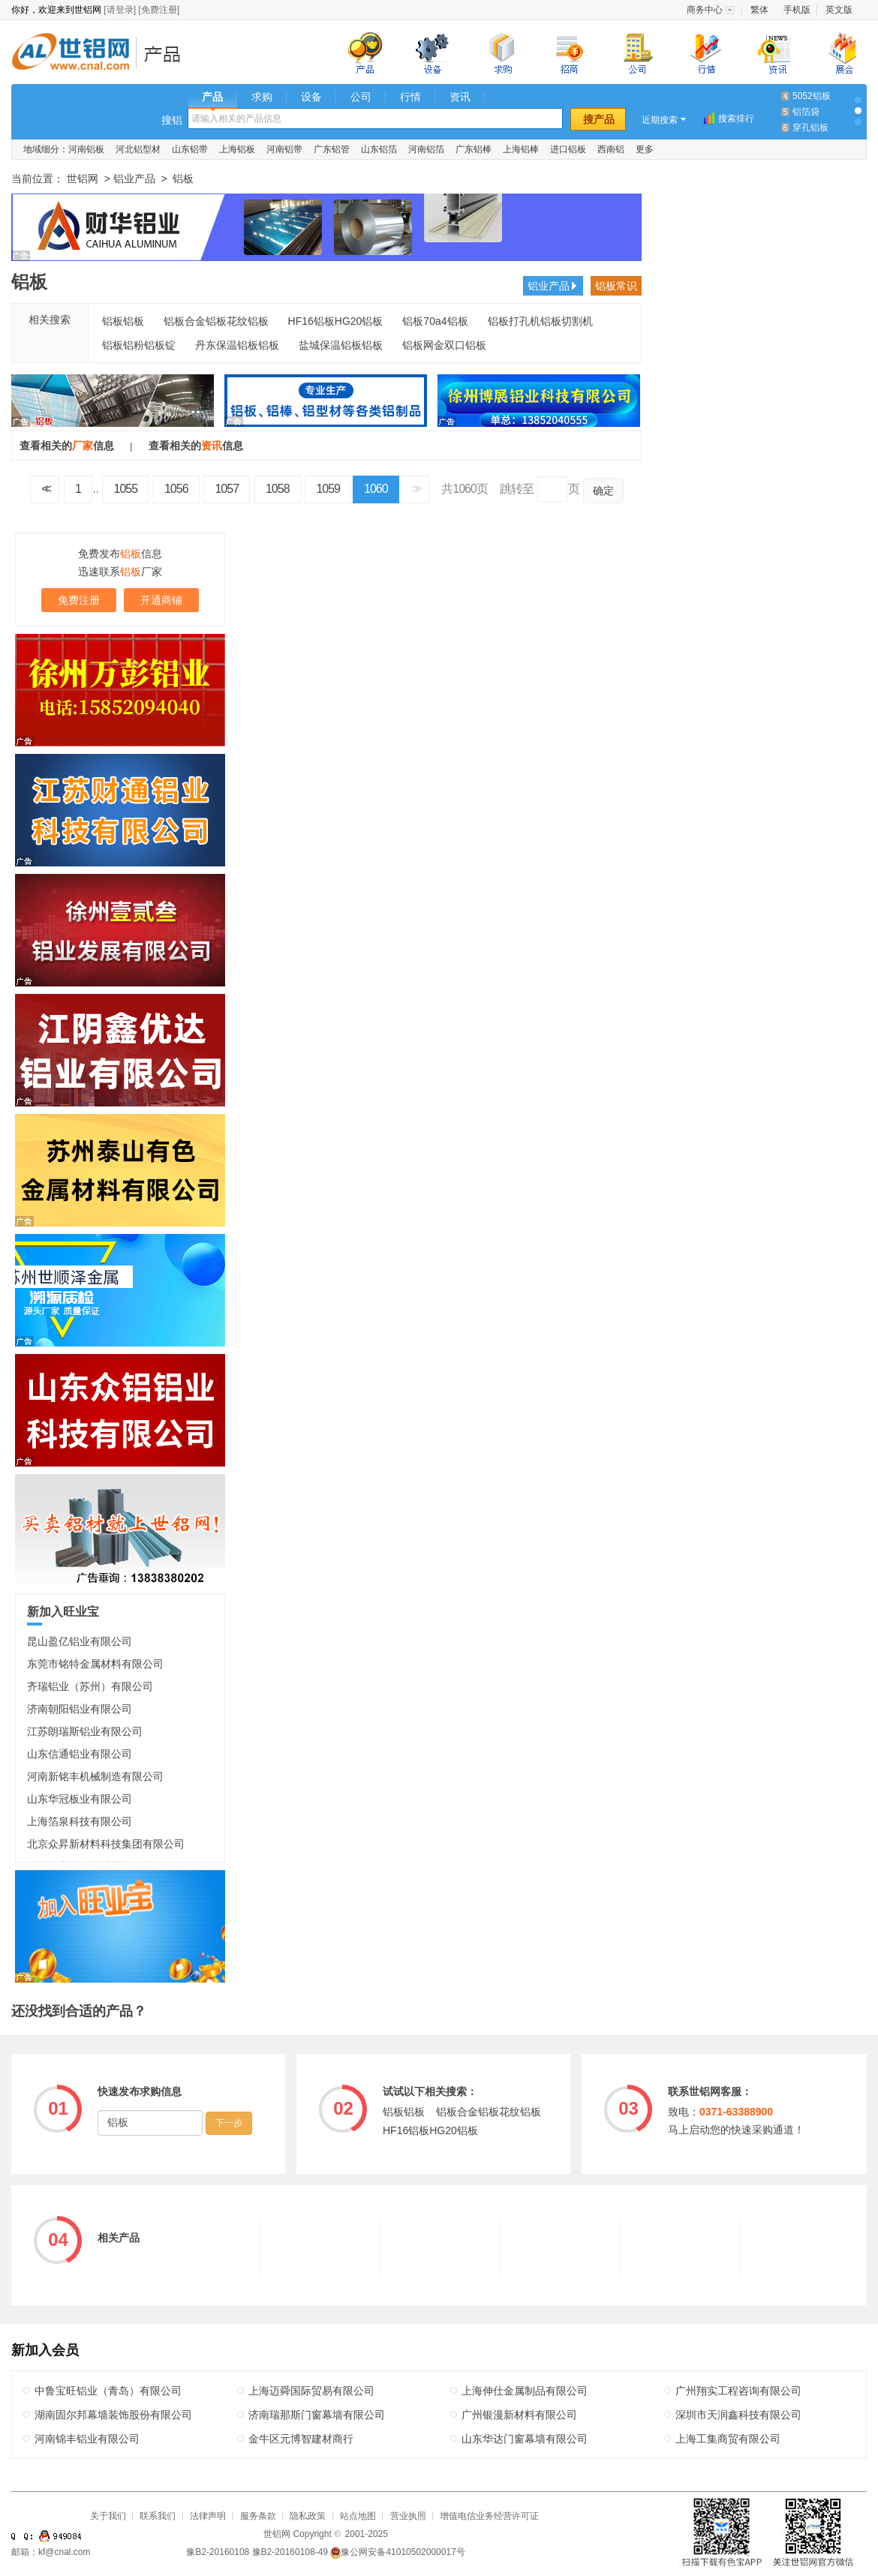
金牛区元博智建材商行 (300, 2439)
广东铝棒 (474, 149)
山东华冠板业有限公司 (79, 1799)
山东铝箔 (379, 149)
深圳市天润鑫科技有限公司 (738, 2415)
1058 (278, 488)
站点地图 (358, 2516)
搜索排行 (736, 118)
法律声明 (208, 2516)
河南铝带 (284, 149)
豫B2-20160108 (217, 2552)
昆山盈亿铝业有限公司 (79, 1641)
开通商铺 (161, 600)
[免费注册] (158, 10)
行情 (410, 97)
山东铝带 (190, 149)
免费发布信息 (120, 554)
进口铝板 (568, 149)
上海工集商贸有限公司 (727, 2439)
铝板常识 (616, 286)
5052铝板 (811, 96)
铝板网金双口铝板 (444, 345)
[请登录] (120, 10)
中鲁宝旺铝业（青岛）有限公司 (108, 2391)
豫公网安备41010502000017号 (397, 2552)
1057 (227, 488)
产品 (212, 97)
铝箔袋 (805, 112)
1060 (376, 488)
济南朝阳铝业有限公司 (79, 1709)
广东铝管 (332, 149)
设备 (311, 97)
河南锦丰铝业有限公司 (87, 2439)
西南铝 (610, 149)
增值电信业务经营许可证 (489, 2516)
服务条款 (258, 2516)
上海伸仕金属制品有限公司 (525, 2391)
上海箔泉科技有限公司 (79, 1821)
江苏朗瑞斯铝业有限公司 (85, 1731)
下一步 (228, 2123)
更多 (645, 149)
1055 (125, 488)
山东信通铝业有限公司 (79, 1754)
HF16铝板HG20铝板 (335, 321)
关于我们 (108, 2516)
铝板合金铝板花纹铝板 (216, 321)
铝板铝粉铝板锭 (139, 345)
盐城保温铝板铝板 (341, 345)
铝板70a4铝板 (435, 321)
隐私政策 (308, 2516)
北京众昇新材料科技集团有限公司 (106, 1844)
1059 (328, 488)
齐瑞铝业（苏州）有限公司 (90, 1686)
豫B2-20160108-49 (290, 2552)
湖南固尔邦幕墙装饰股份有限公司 (113, 2415)
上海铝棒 (521, 149)
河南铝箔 (426, 149)
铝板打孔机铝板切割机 (540, 321)
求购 (261, 97)
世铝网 (75, 54)
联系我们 (158, 2516)
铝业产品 (167, 54)
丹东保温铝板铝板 (237, 345)
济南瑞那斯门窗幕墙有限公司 (316, 2415)
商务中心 (705, 10)
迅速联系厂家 (120, 572)
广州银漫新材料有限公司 (519, 2415)
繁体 (759, 10)
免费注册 (79, 600)
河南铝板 (86, 149)
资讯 (460, 97)
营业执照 (408, 2516)
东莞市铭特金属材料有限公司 (95, 1664)
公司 (360, 97)
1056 (176, 488)
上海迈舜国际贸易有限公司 (311, 2391)
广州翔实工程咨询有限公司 (738, 2391)
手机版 (796, 10)
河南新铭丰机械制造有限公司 (95, 1776)
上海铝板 (237, 149)
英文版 (838, 10)
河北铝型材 (138, 149)
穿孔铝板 (810, 127)
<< (44, 488)
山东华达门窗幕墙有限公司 (525, 2439)
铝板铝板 (123, 321)
